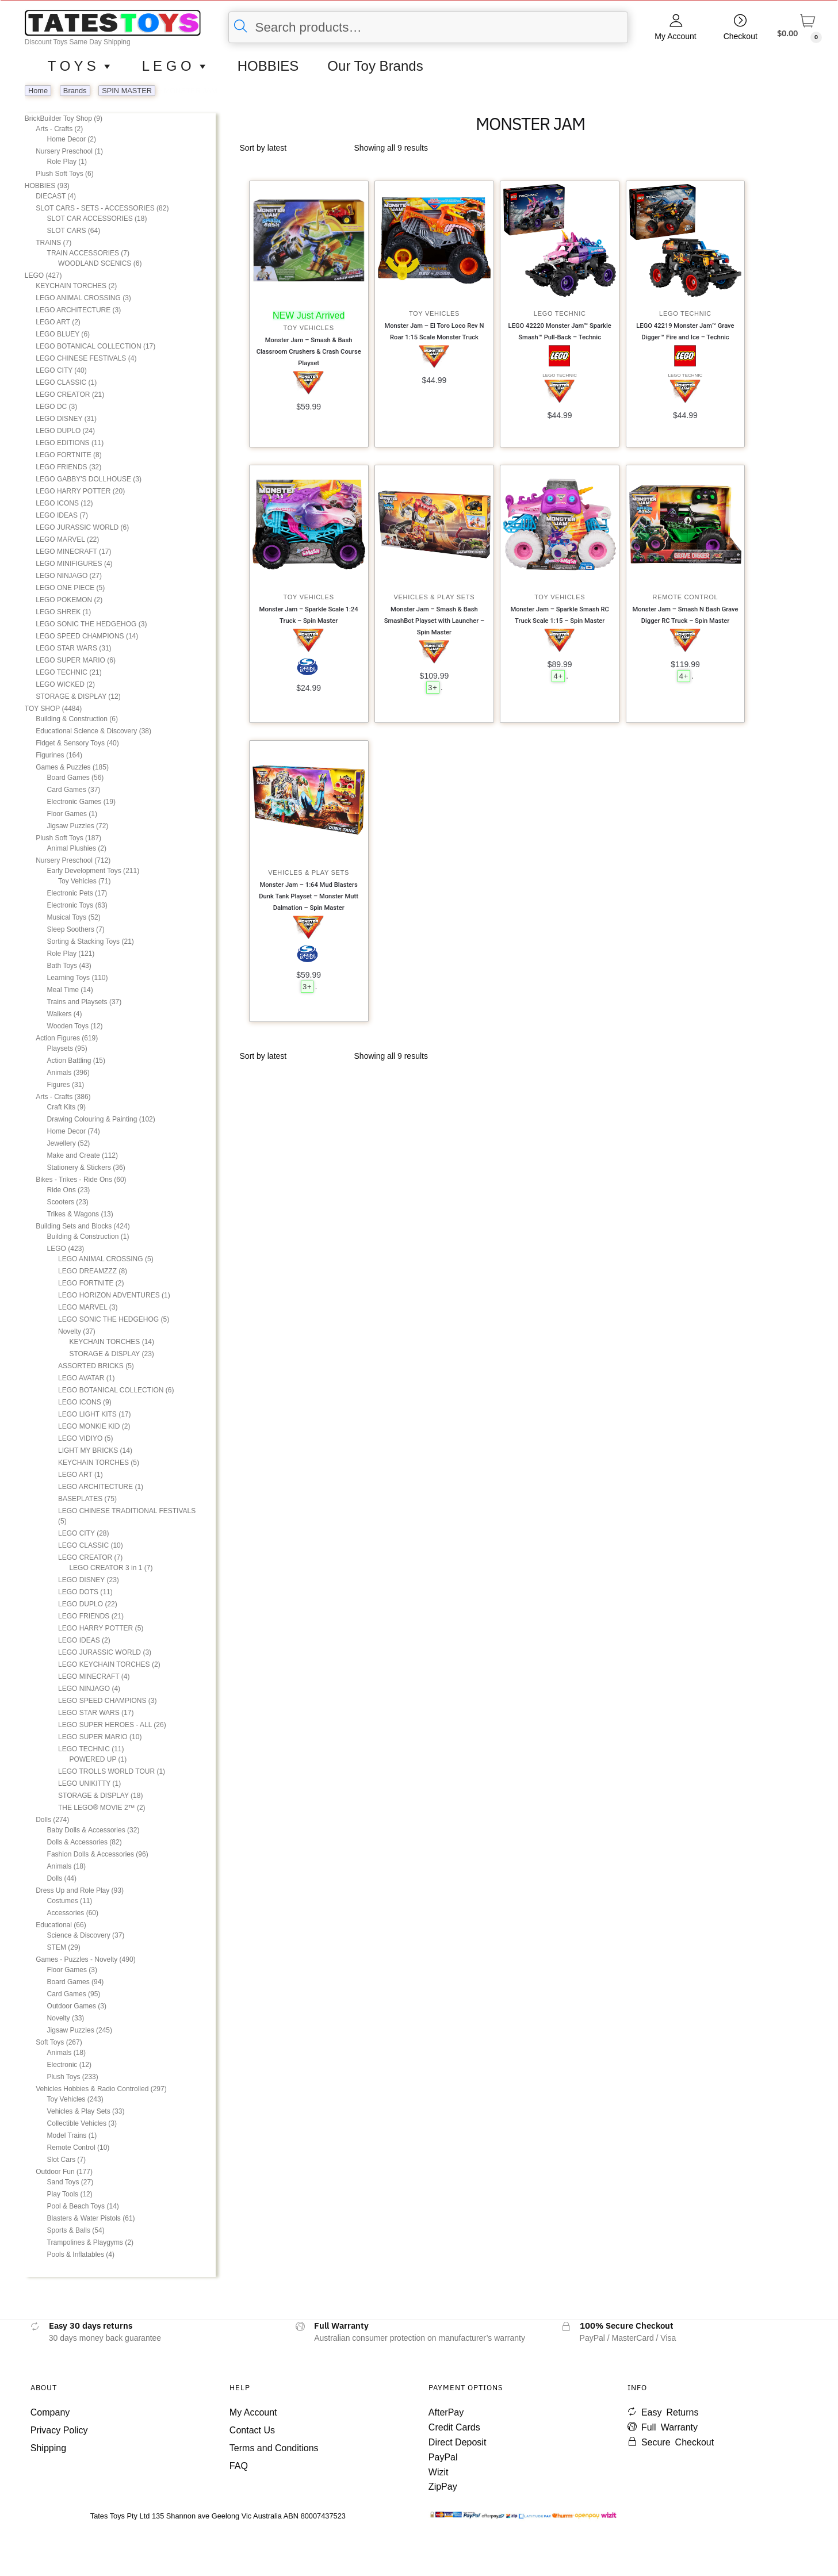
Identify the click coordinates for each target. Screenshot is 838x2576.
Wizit (438, 2472)
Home (38, 90)
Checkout (740, 36)
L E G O (175, 66)
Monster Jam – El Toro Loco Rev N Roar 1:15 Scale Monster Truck (434, 331)
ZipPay (442, 2486)
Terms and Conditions (274, 2448)
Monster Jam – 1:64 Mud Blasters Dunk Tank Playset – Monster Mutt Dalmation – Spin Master (308, 896)
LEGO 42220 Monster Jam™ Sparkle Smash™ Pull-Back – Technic (559, 331)
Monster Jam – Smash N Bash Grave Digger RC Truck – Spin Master (685, 615)
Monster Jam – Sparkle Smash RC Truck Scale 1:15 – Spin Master (559, 615)
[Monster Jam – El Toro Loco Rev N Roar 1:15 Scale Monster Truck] (434, 240)
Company (50, 2412)
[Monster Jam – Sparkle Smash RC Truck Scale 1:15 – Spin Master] (559, 524)
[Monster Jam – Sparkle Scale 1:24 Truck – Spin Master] (308, 524)
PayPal (443, 2457)
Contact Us (252, 2430)
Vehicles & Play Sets (434, 597)
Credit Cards (454, 2427)
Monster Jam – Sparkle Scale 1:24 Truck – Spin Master (308, 615)
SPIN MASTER (127, 90)
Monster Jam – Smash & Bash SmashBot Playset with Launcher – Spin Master (434, 621)
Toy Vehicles (309, 327)
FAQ (238, 2466)
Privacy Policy (59, 2430)
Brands (75, 90)
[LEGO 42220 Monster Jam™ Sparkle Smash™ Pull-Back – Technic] (559, 240)
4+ (558, 676)
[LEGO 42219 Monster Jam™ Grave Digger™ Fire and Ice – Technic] (685, 240)
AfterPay (446, 2412)
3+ (433, 687)
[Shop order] (293, 147)
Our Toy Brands (375, 66)
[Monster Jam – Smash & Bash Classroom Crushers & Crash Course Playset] (308, 253)
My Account (675, 36)
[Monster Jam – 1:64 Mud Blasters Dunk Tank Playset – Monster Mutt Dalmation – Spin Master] (308, 800)
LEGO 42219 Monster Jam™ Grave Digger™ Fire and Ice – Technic (685, 331)
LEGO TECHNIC (560, 313)
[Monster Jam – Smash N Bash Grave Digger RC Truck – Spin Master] (685, 524)
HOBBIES (268, 66)
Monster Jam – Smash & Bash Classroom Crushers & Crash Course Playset (309, 351)
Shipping (48, 2448)
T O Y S (80, 66)
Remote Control (685, 597)
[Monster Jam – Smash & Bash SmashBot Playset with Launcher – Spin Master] (434, 524)
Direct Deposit (457, 2442)
